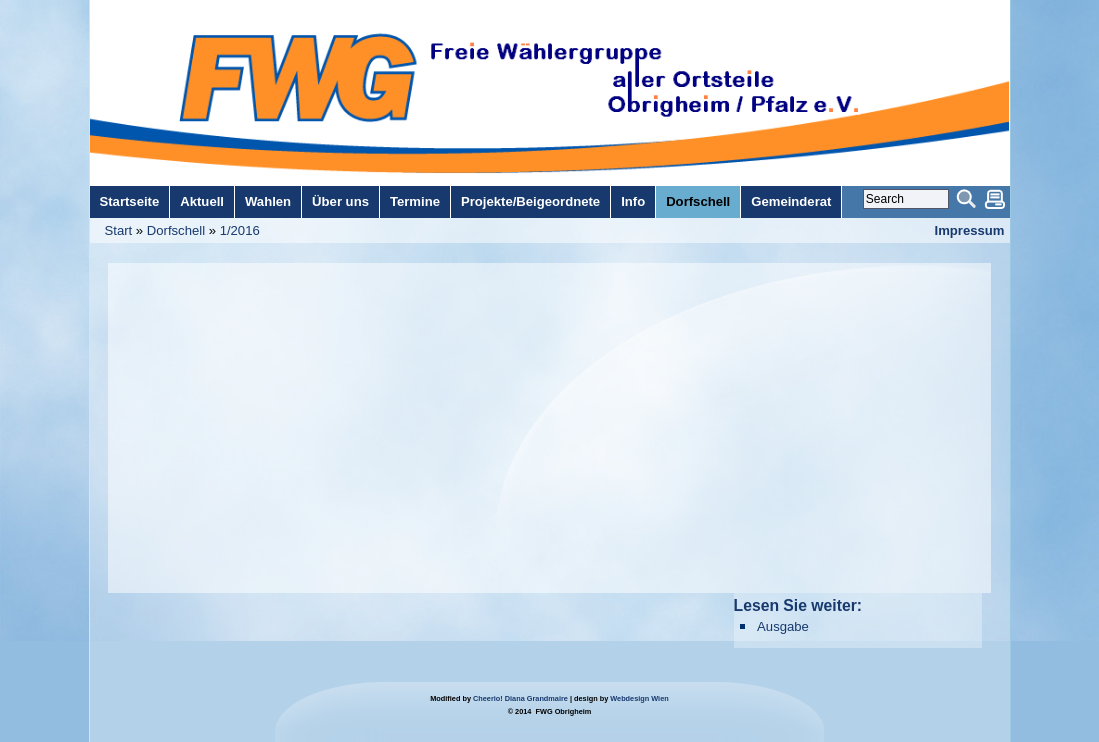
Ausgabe (783, 626)
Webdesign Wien (639, 698)
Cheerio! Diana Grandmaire (520, 698)
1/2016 (240, 230)
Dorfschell (176, 230)
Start (119, 230)
